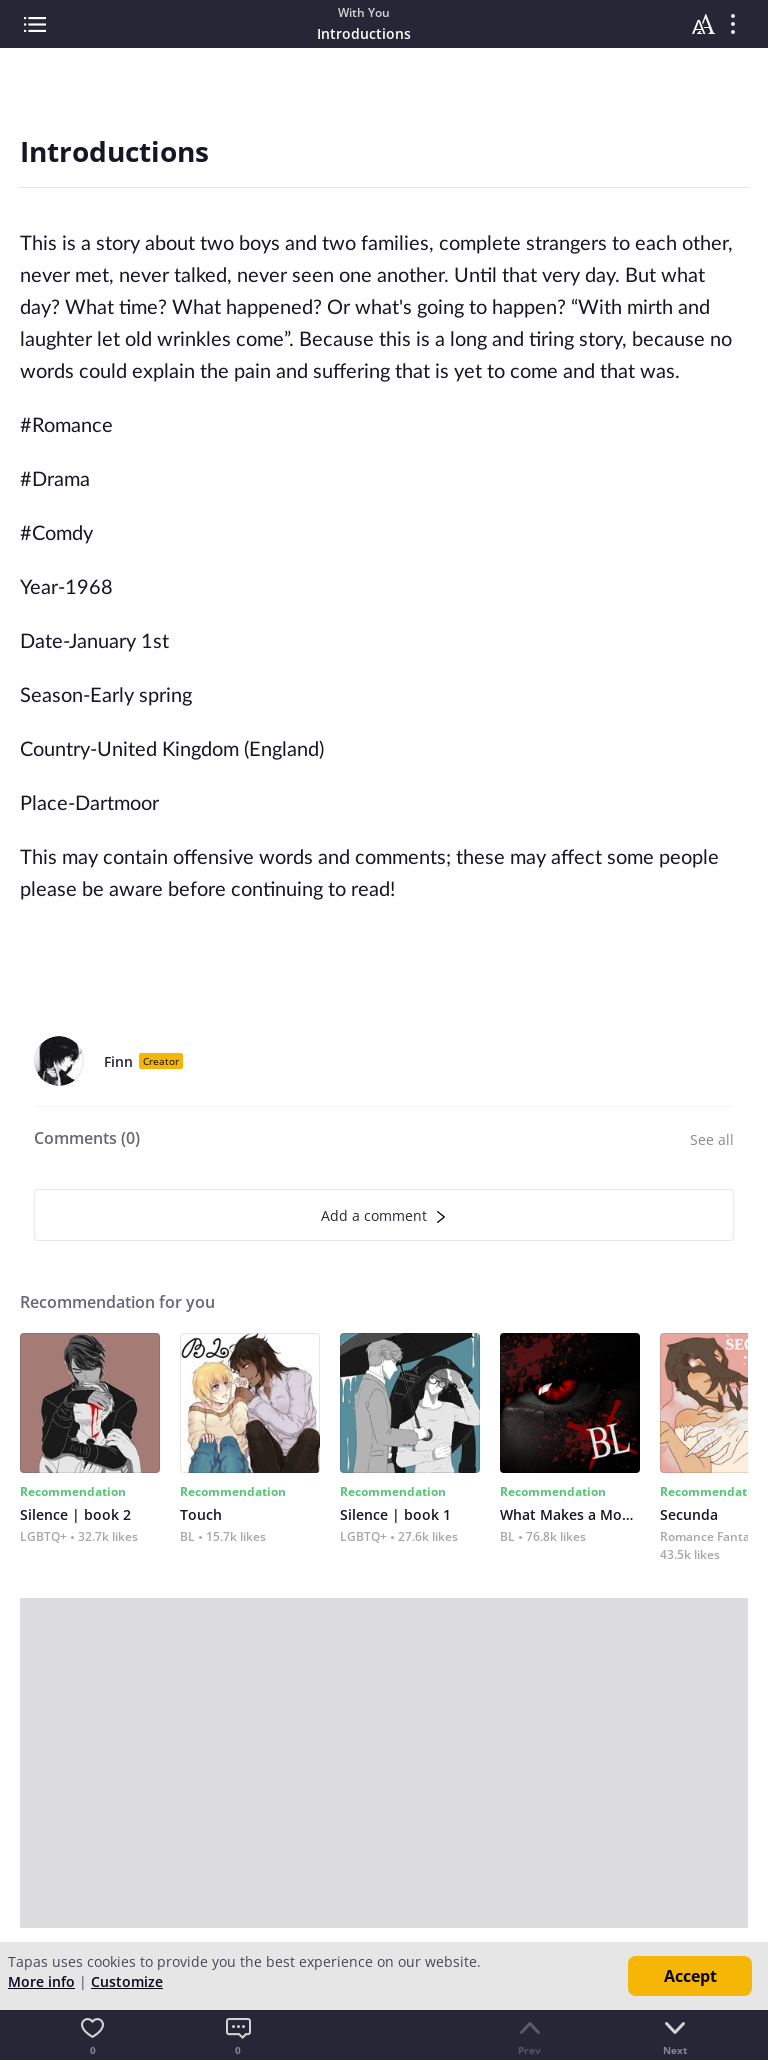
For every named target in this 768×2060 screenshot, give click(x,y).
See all (712, 1139)
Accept (690, 1976)
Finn (118, 1061)
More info (41, 1981)
